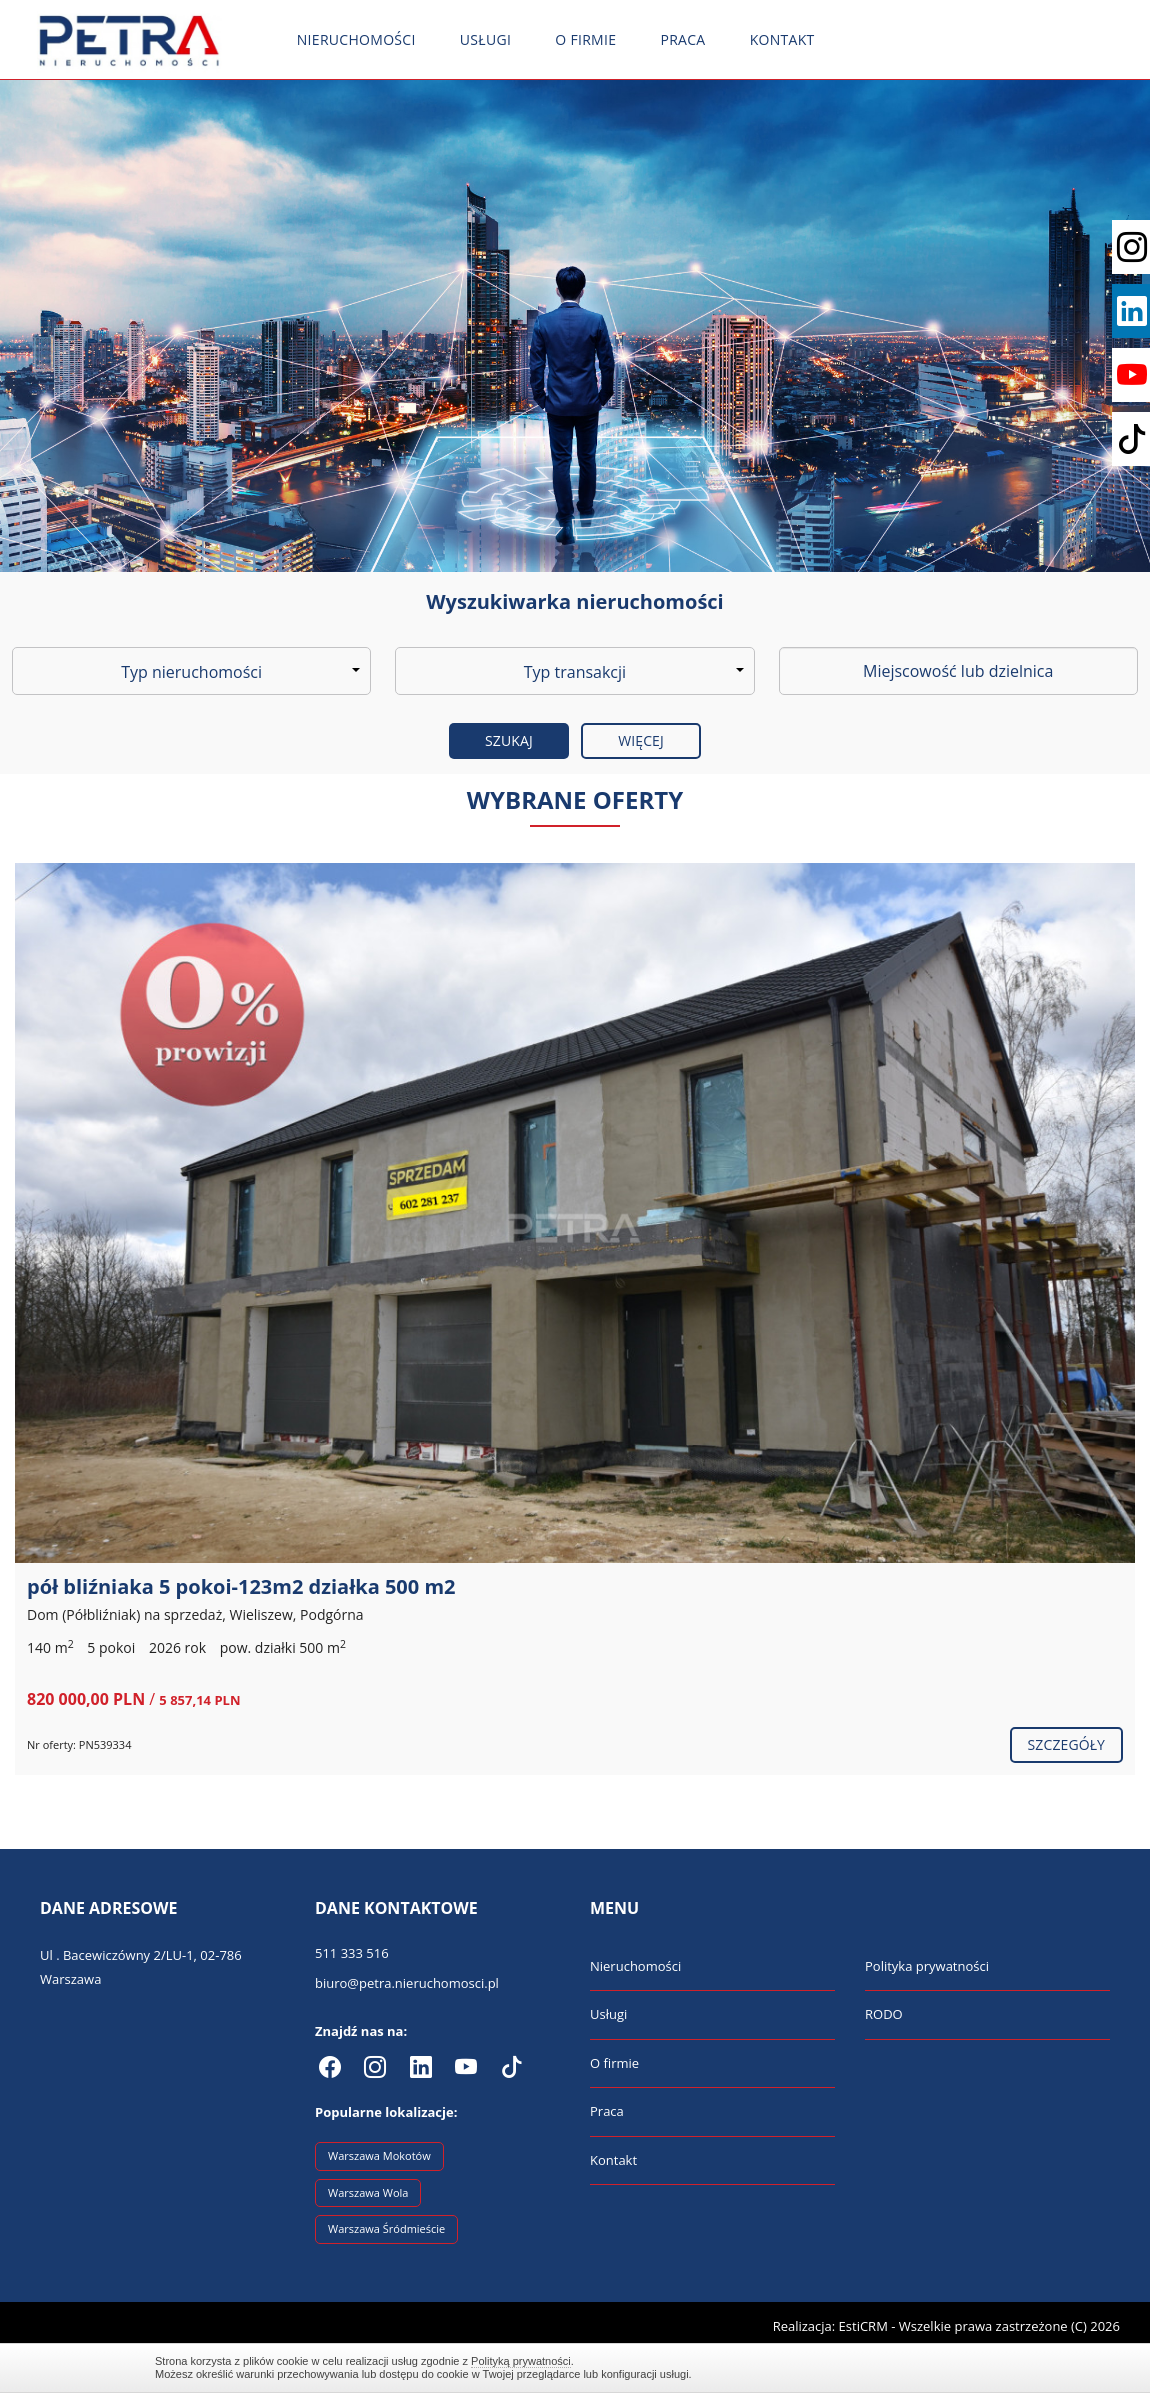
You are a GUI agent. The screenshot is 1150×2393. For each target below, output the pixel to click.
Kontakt (782, 39)
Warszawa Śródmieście (386, 2228)
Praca (682, 39)
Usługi (485, 39)
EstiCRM (863, 2326)
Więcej (641, 740)
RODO (884, 2014)
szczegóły (1066, 1744)
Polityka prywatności (927, 1966)
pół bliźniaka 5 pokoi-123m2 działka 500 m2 (241, 1586)
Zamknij (985, 2367)
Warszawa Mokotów (379, 2155)
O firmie (585, 39)
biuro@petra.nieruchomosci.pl (407, 1983)
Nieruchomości (356, 39)
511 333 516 (352, 1953)
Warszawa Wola (368, 2192)
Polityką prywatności (521, 2361)
